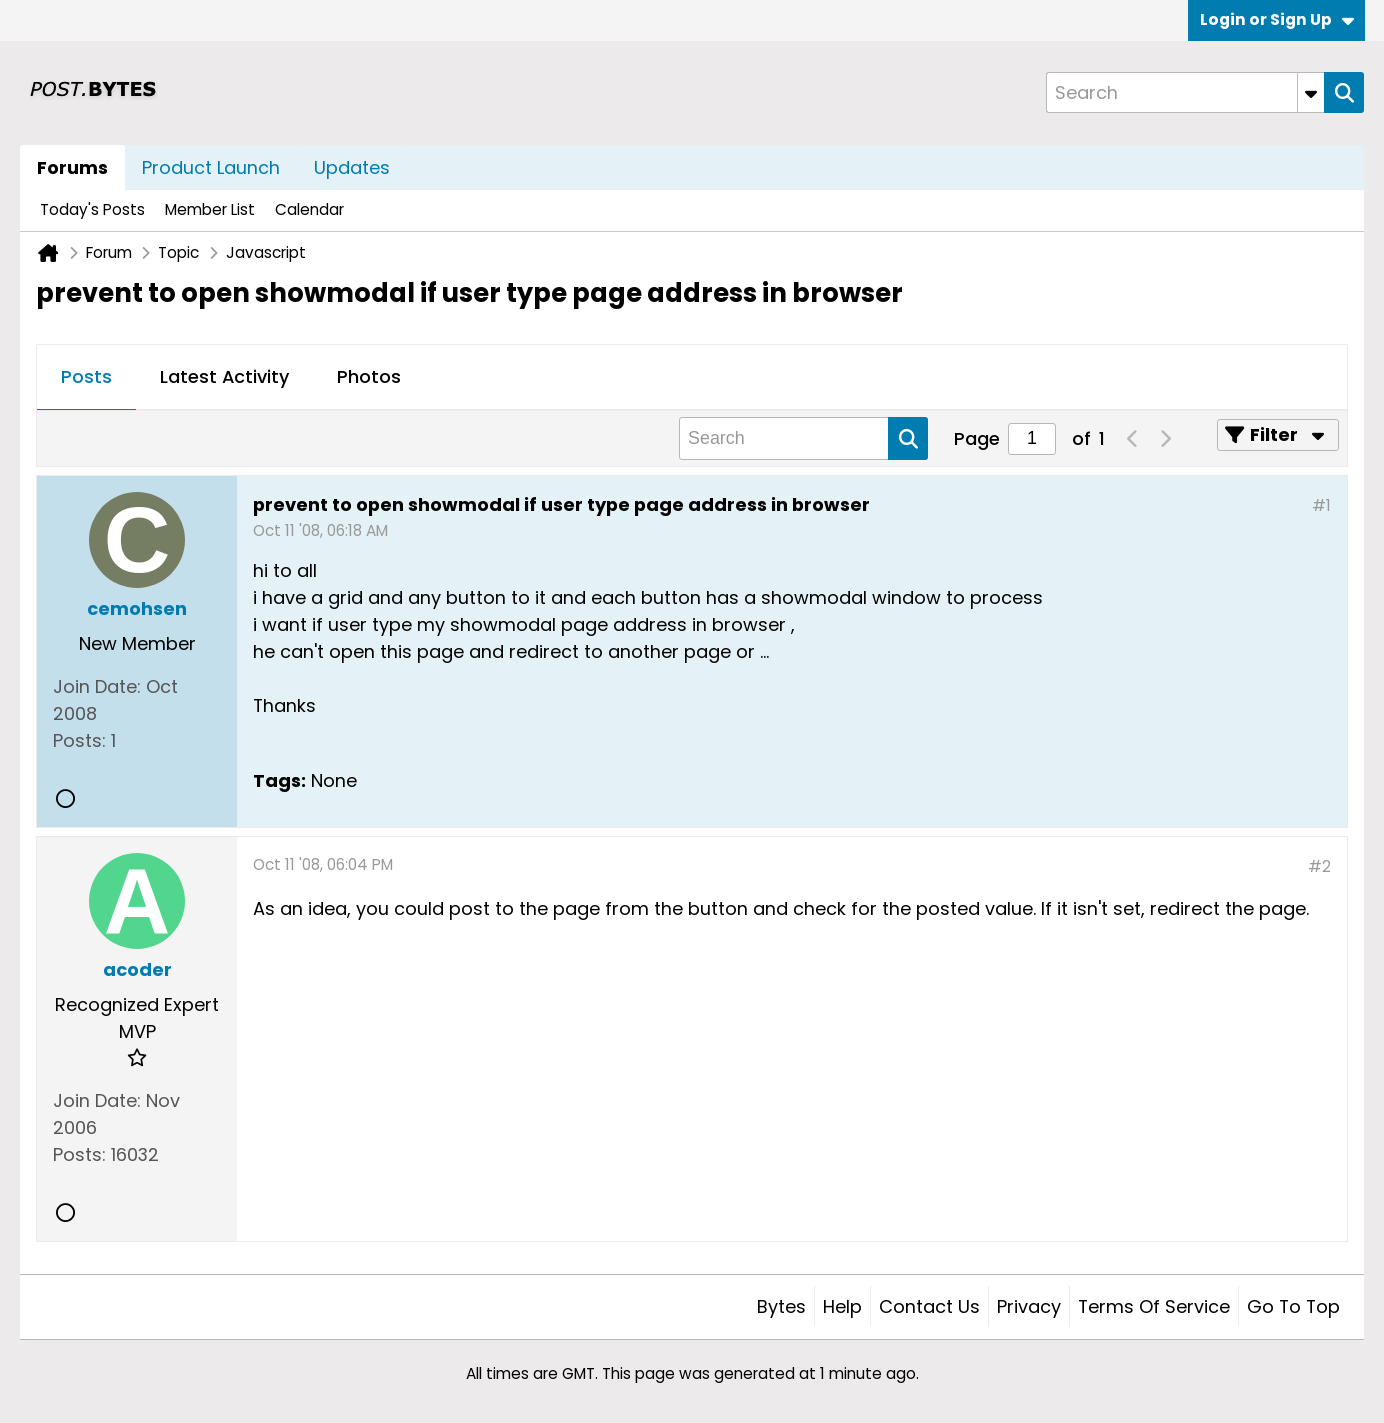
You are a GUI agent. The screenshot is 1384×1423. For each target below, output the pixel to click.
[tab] (86, 378)
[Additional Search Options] (1311, 92)
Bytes (781, 1306)
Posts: (79, 740)
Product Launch (211, 167)
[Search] (1185, 92)
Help (842, 1306)
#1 (1321, 505)
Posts (86, 376)
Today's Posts (92, 209)
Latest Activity (224, 376)
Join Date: (97, 686)
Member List (210, 209)
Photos (369, 376)
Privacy (1029, 1306)
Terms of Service (1154, 1306)
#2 (1319, 866)
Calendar (309, 209)
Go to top (1293, 1306)
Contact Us (929, 1306)
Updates (352, 167)
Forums (72, 167)
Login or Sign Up (1277, 19)
